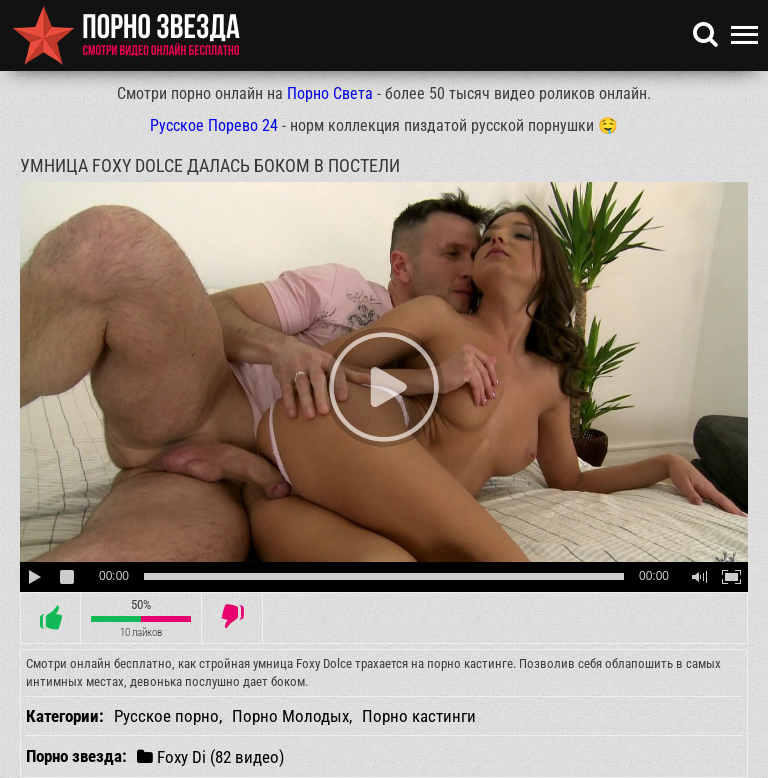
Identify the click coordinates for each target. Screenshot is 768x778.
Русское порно (166, 716)
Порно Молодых (290, 716)
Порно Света (330, 93)
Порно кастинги (419, 716)
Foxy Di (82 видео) (210, 756)
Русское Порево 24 (214, 125)
